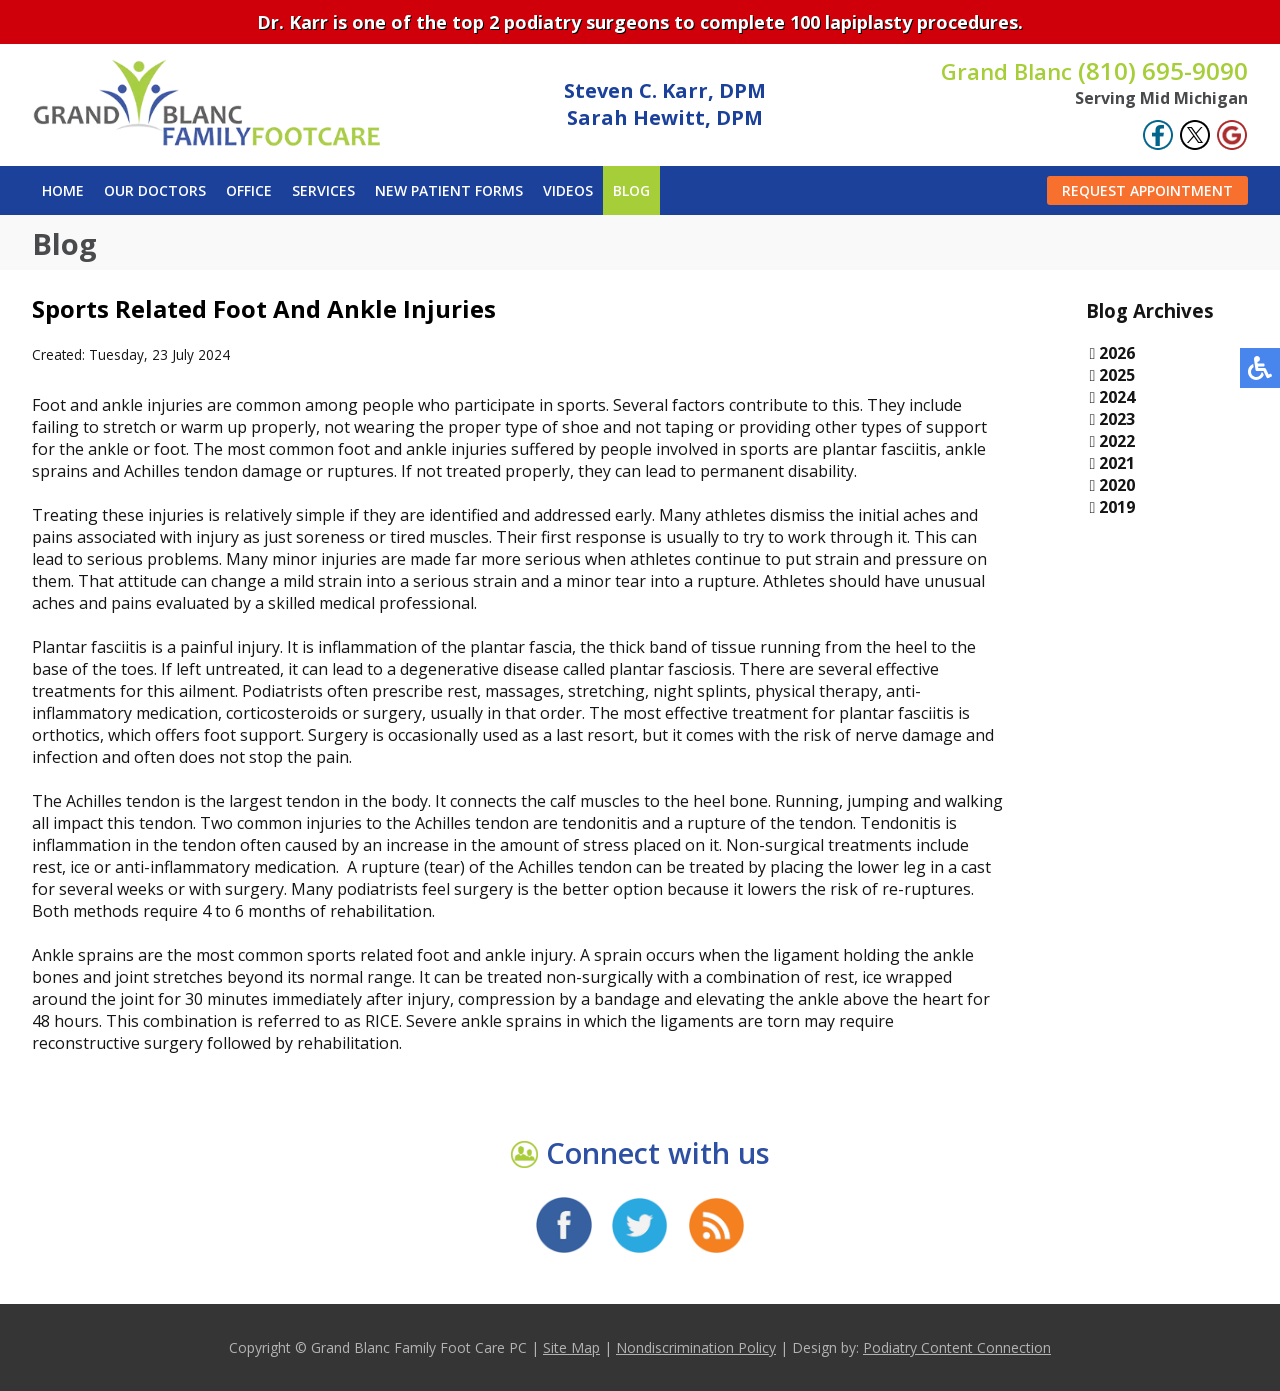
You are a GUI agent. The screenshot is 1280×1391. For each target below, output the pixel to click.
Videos (568, 190)
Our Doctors (155, 190)
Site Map (571, 1347)
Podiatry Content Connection (957, 1347)
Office (249, 190)
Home (63, 190)
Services (323, 190)
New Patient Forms (449, 190)
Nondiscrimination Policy (696, 1347)
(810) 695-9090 (1094, 70)
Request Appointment (1147, 190)
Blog (631, 190)
